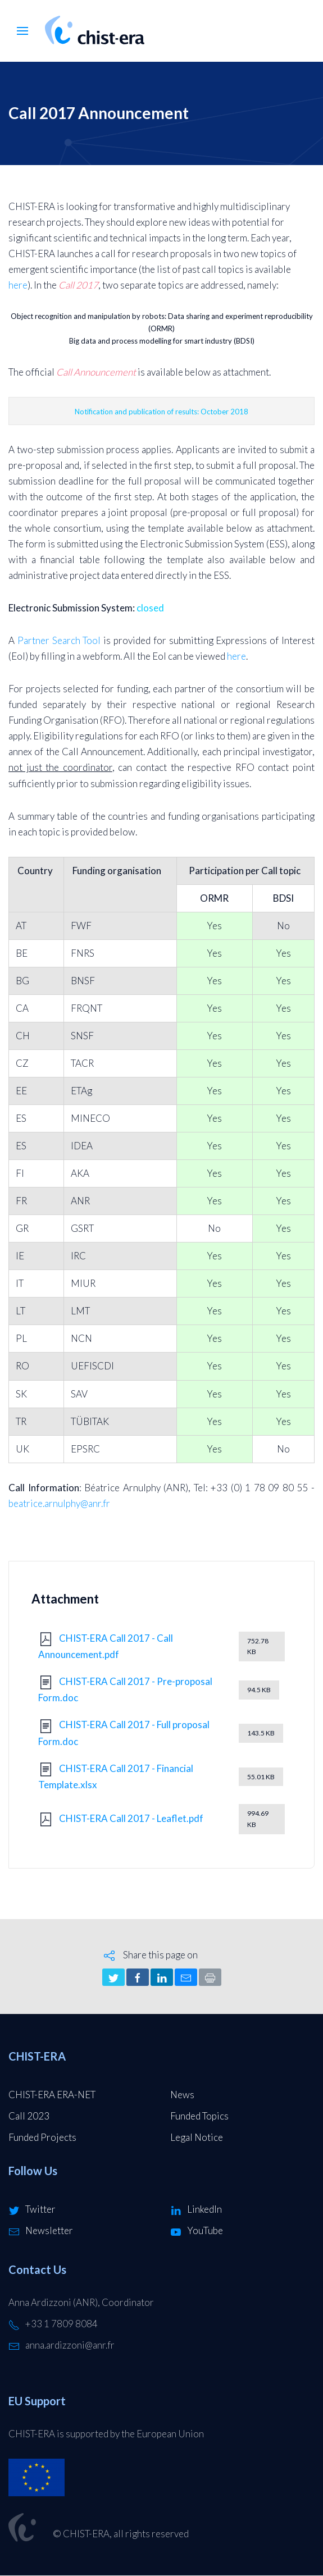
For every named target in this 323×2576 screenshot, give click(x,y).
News (182, 2094)
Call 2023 (28, 2116)
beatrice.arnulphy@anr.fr (59, 1503)
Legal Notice (196, 2137)
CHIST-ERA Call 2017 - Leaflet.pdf (131, 1818)
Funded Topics (199, 2116)
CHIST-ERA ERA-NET (51, 2094)
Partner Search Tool (59, 640)
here (18, 285)
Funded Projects (42, 2137)
